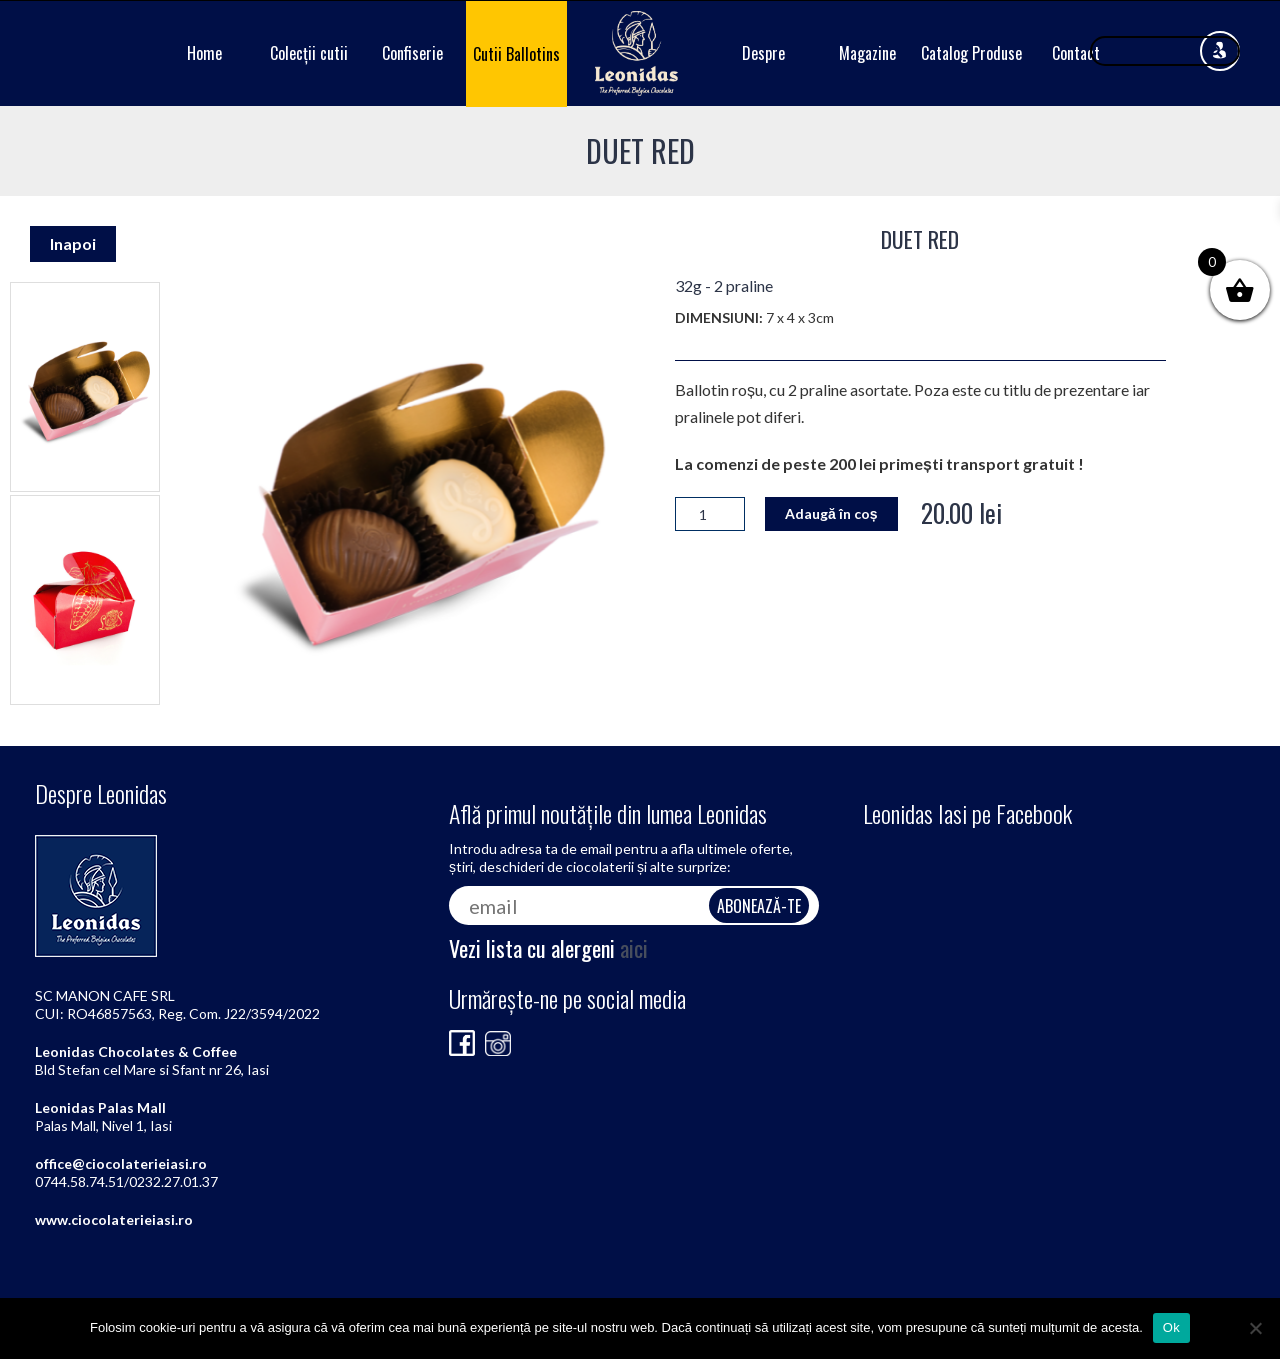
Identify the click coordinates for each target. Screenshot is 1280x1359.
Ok (1171, 1327)
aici (634, 948)
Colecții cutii (309, 53)
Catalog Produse (971, 53)
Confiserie (412, 53)
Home (204, 53)
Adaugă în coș (831, 513)
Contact (1076, 53)
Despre (763, 53)
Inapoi (73, 243)
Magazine (867, 53)
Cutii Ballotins (516, 54)
